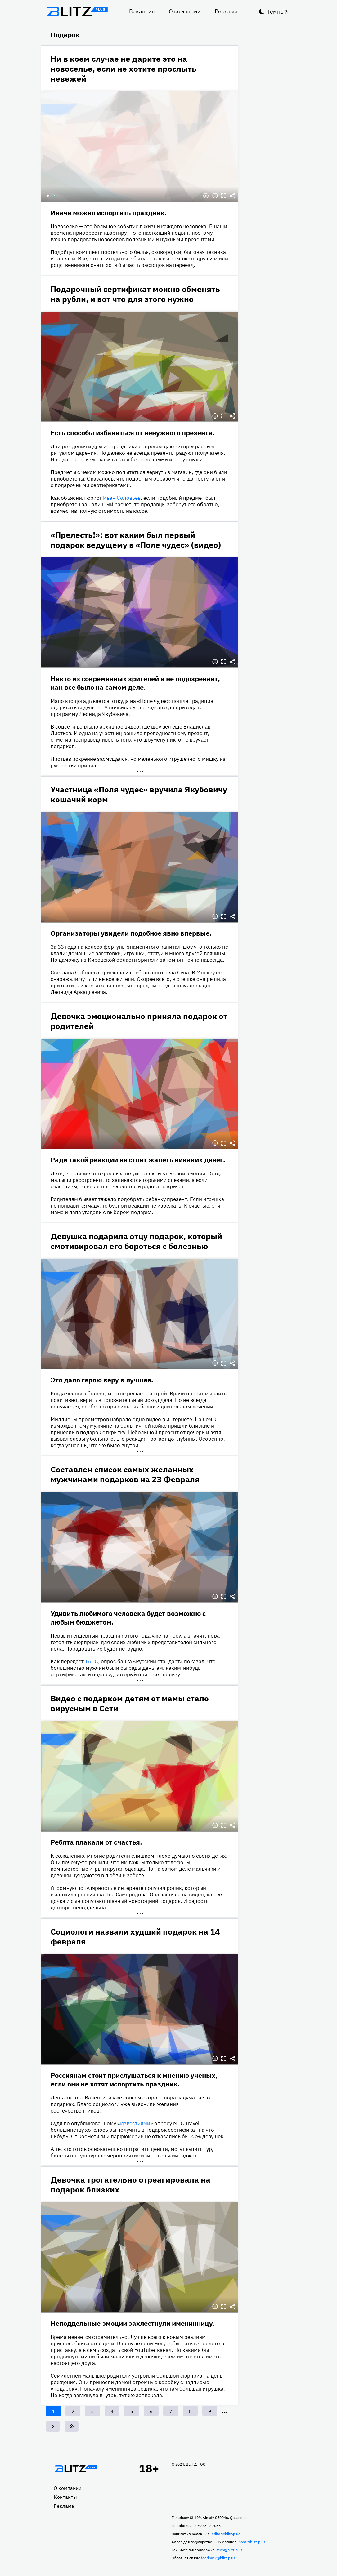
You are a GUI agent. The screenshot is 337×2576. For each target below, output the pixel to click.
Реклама (226, 11)
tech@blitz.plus (230, 2549)
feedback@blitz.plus (218, 2558)
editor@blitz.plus (226, 2533)
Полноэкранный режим (223, 196)
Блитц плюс (77, 11)
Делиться (232, 196)
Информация (215, 196)
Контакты (65, 2497)
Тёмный (277, 11)
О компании (185, 11)
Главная (75, 2468)
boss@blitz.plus (252, 2541)
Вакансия (142, 11)
